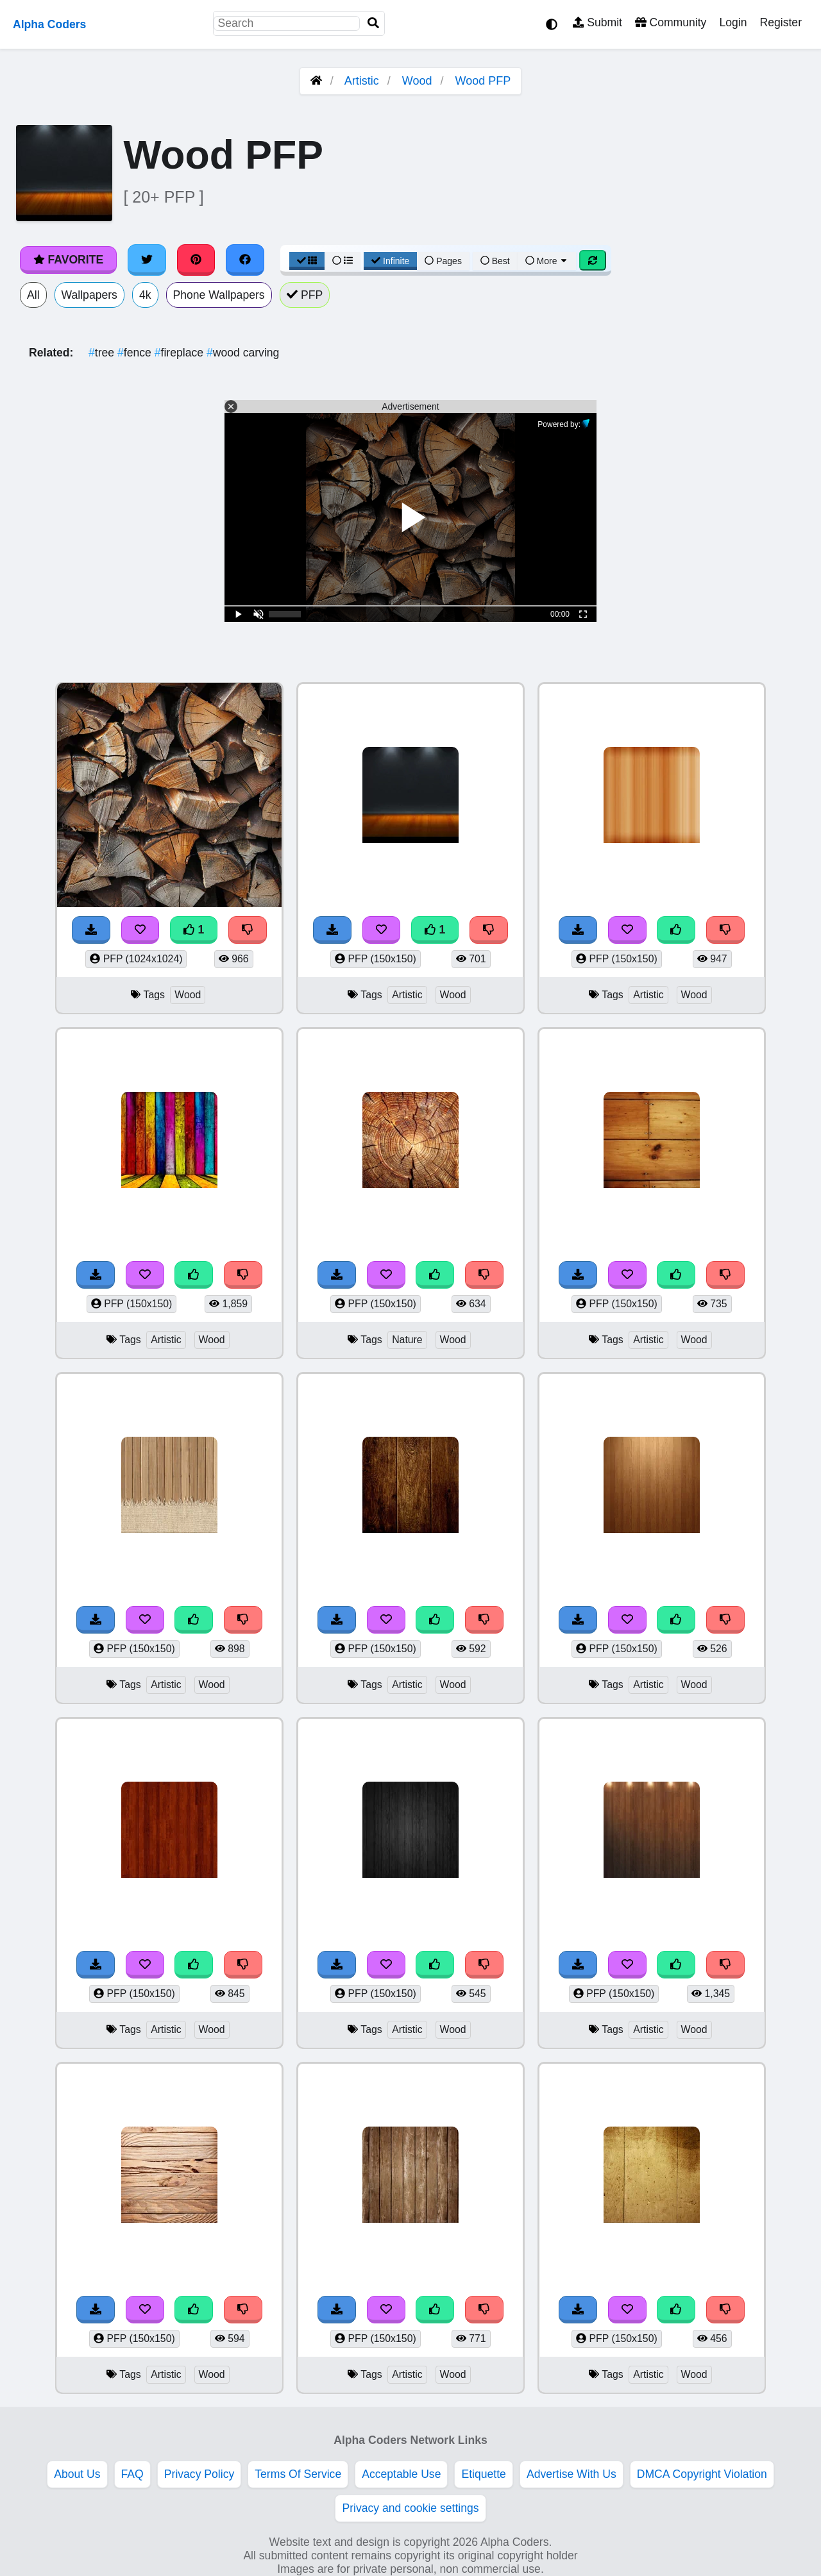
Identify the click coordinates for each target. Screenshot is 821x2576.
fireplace (181, 352)
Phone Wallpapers (219, 295)
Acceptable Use (401, 2474)
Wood (417, 80)
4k (145, 295)
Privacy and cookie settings (410, 2508)
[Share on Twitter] (147, 259)
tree (103, 352)
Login (733, 22)
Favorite (68, 259)
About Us (77, 2474)
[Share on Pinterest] (196, 259)
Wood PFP (483, 80)
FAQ (132, 2474)
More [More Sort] (547, 261)
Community (670, 22)
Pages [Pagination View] (443, 261)
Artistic (361, 80)
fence (136, 352)
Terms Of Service (298, 2474)
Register (780, 22)
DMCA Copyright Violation (702, 2474)
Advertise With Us (571, 2474)
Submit (597, 22)
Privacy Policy (199, 2474)
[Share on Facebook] (245, 259)
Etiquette (483, 2474)
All (33, 295)
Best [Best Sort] (495, 261)
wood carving (243, 352)
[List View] (342, 261)
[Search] (373, 23)
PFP (305, 295)
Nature (407, 1339)
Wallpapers (89, 295)
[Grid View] (307, 261)
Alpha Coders (49, 24)
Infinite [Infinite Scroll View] (390, 261)
